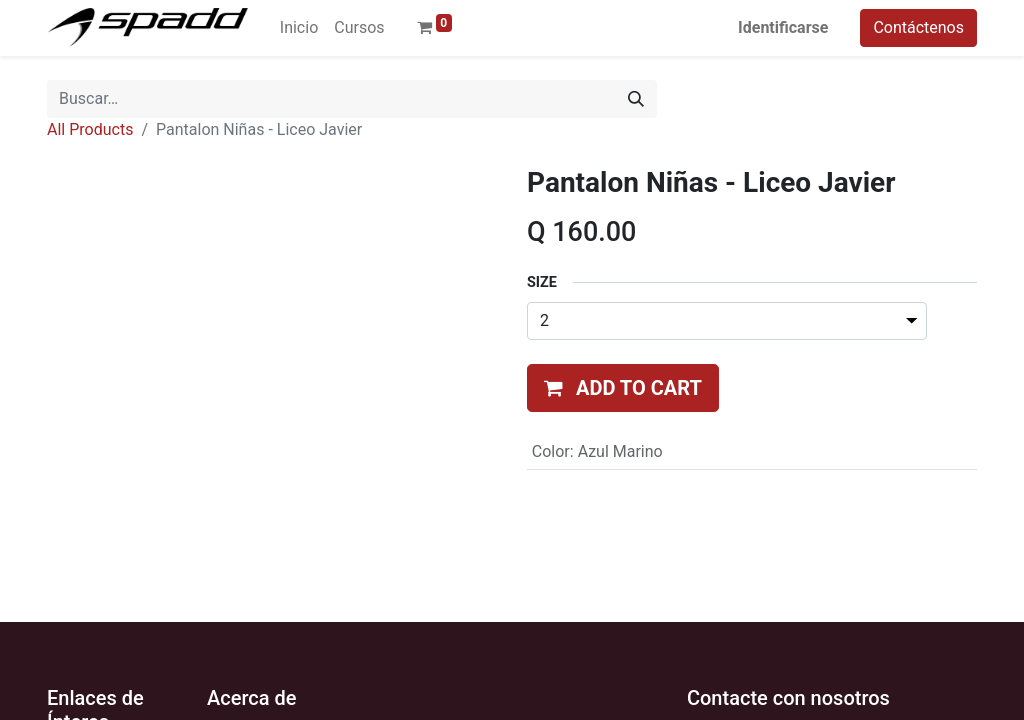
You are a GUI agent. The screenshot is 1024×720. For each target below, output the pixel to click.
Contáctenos (918, 27)
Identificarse (783, 27)
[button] (623, 388)
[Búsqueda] (636, 99)
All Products (90, 129)
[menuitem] (299, 28)
